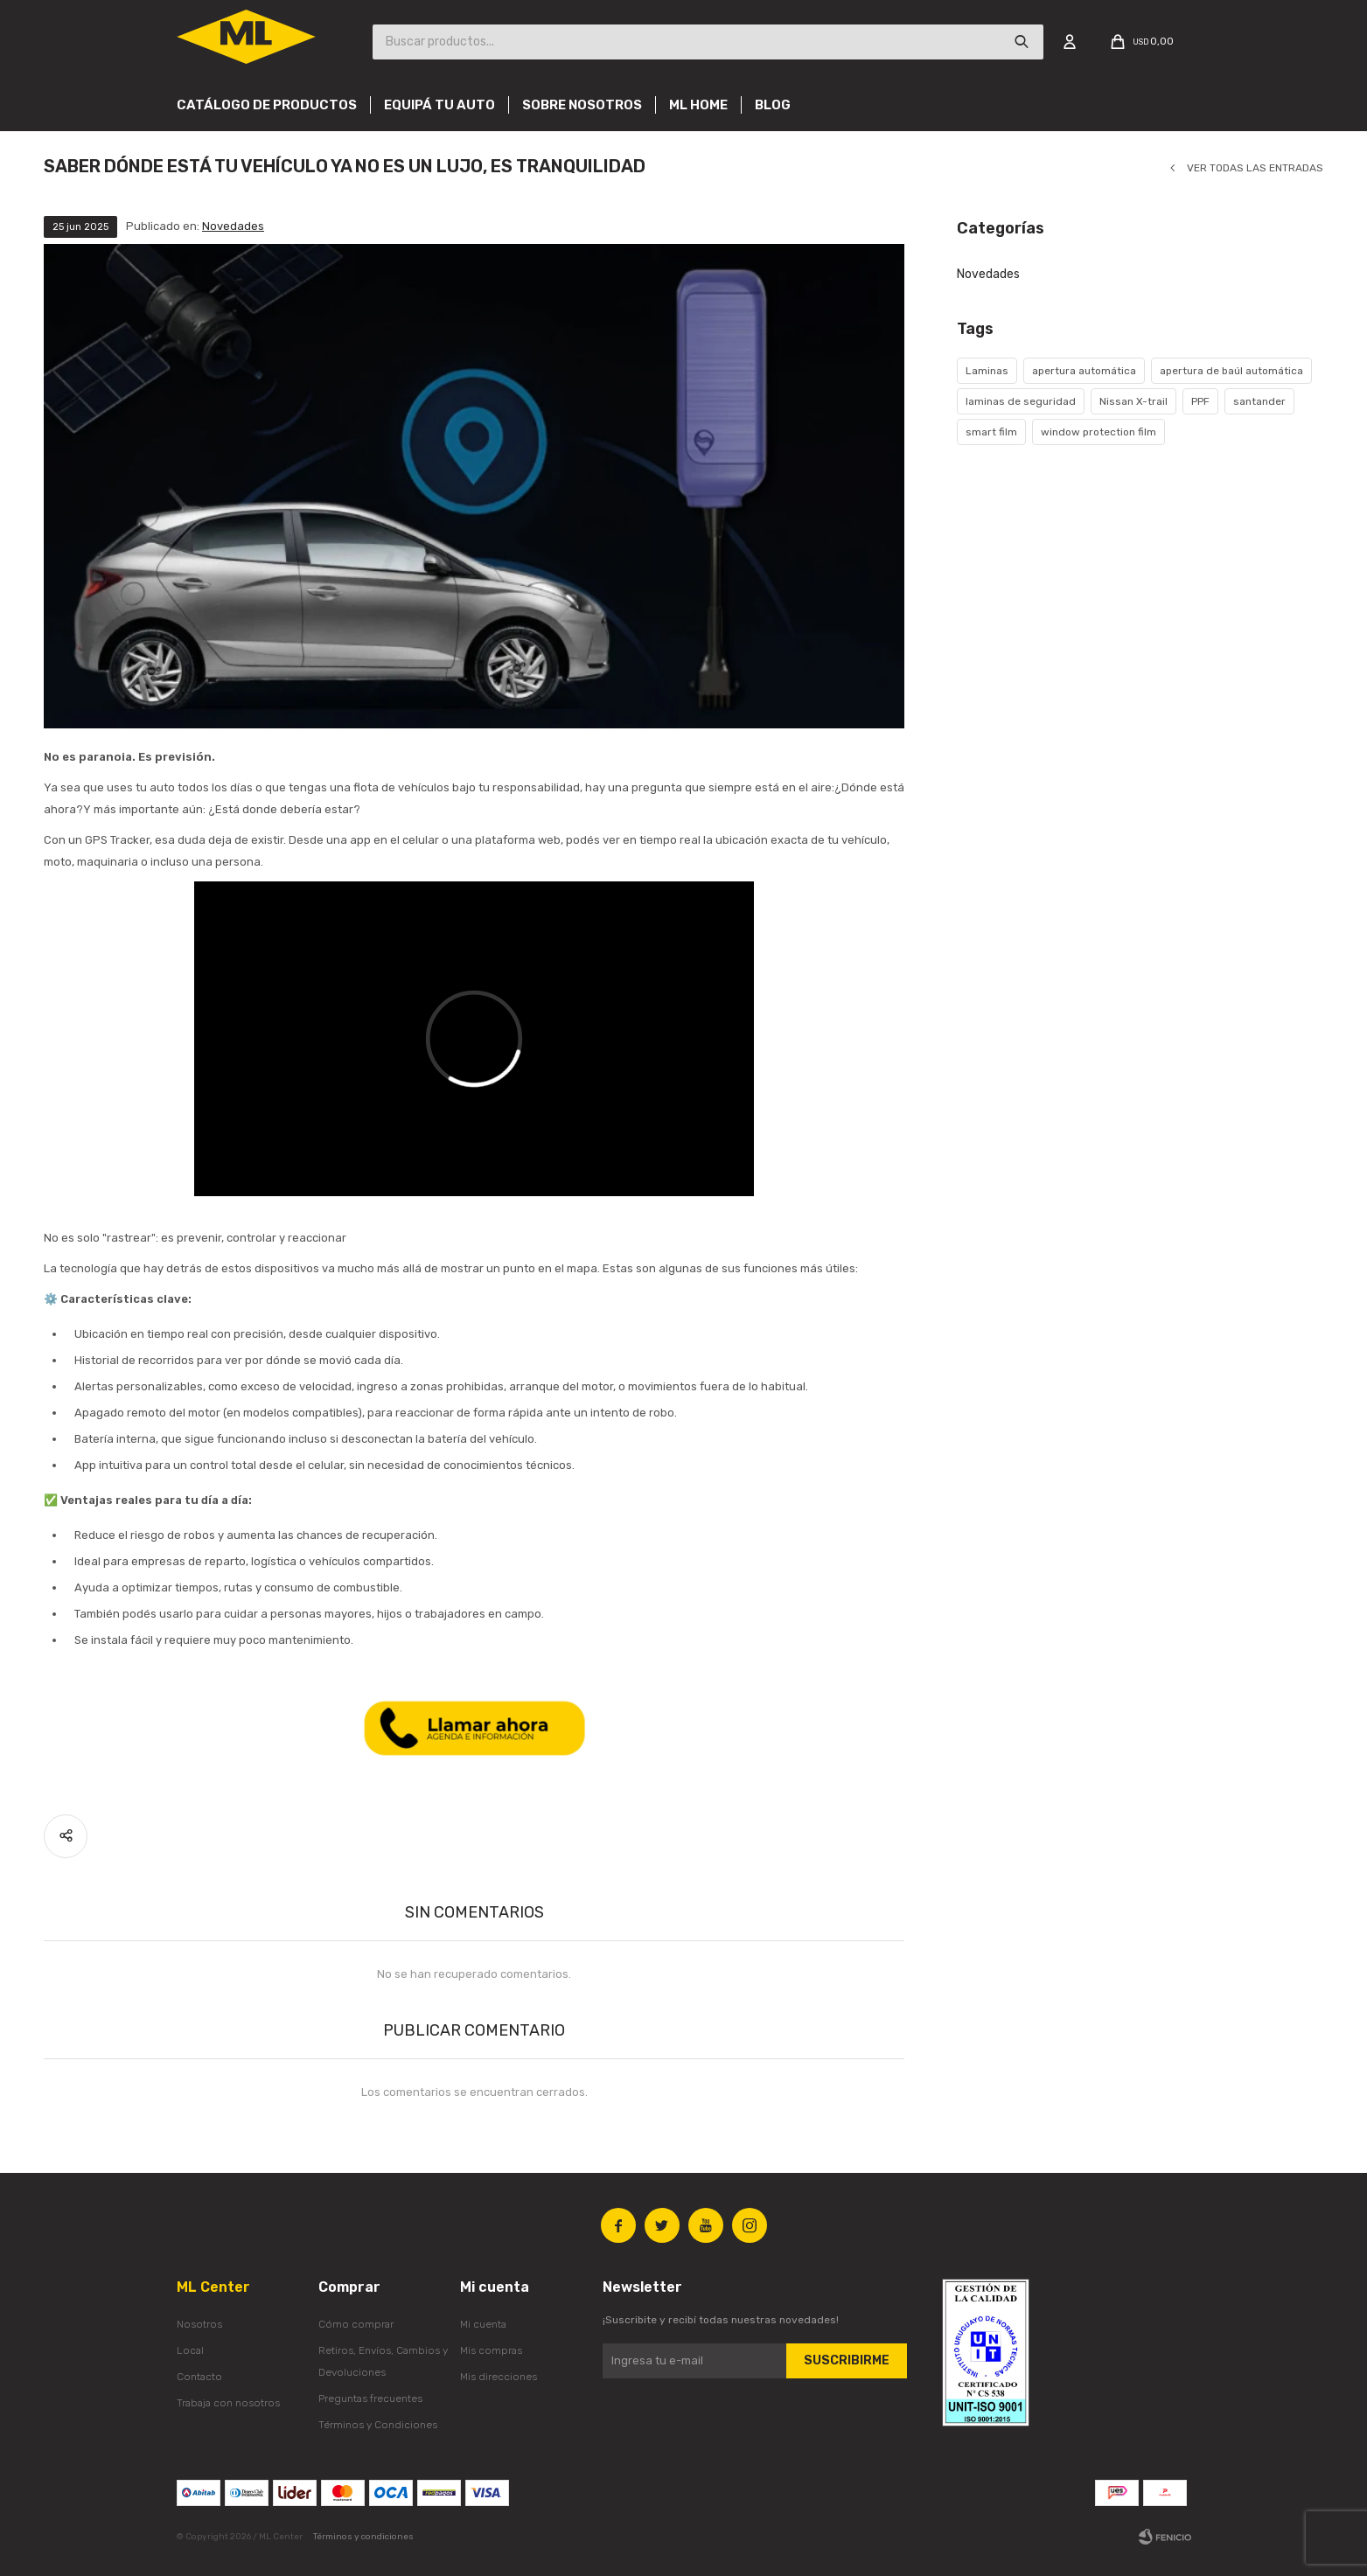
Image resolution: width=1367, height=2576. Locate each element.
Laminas (987, 371)
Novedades (233, 226)
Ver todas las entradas (1255, 168)
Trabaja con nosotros (228, 2403)
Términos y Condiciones (377, 2425)
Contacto (199, 2377)
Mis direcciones (498, 2377)
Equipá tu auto (439, 105)
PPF (1200, 401)
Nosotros (199, 2324)
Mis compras (491, 2350)
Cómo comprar (356, 2324)
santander (1259, 401)
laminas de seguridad (1021, 401)
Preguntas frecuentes (370, 2398)
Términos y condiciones (363, 2536)
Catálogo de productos (267, 105)
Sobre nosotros (582, 105)
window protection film (1098, 432)
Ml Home (698, 105)
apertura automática (1084, 371)
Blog (773, 105)
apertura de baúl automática (1231, 371)
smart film (991, 432)
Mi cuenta (483, 2324)
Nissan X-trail (1133, 401)
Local (190, 2350)
